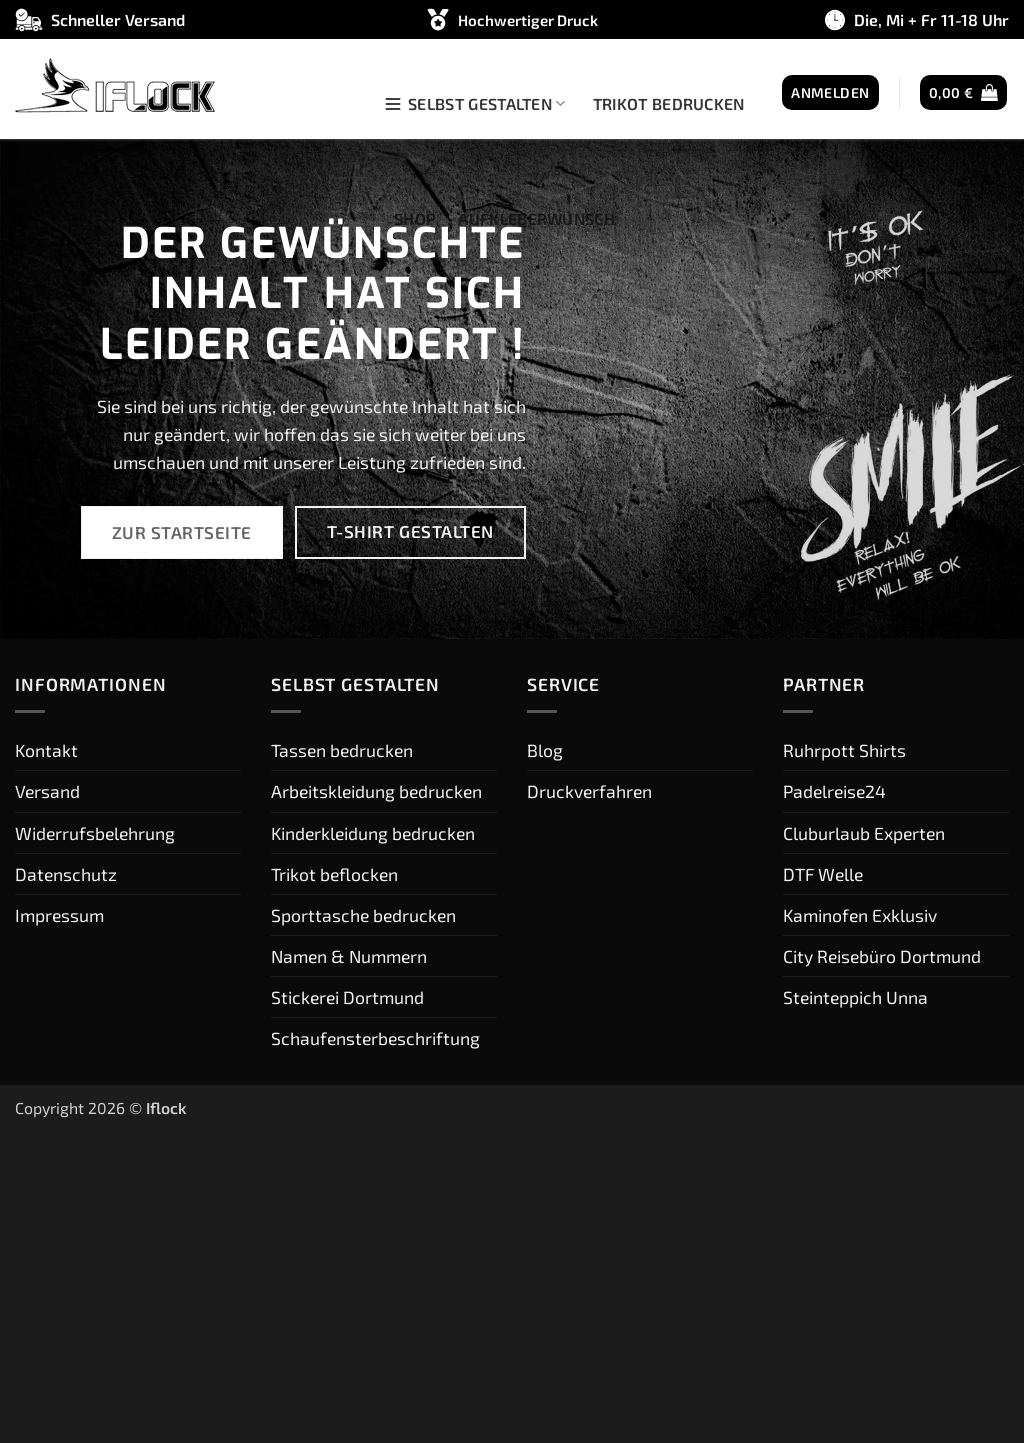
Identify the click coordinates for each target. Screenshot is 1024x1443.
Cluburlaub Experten (864, 833)
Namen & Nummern (349, 956)
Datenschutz (66, 874)
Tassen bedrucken (342, 750)
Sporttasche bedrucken (363, 915)
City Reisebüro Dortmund (882, 956)
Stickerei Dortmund (347, 997)
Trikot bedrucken (669, 103)
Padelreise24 (834, 791)
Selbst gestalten (474, 104)
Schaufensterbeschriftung (375, 1038)
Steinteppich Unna (855, 997)
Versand (47, 791)
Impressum (59, 915)
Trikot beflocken (334, 874)
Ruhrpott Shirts (844, 750)
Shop (415, 218)
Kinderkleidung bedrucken (373, 833)
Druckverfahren (589, 791)
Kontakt (46, 750)
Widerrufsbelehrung (95, 833)
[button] (830, 93)
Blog (545, 750)
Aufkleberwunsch (536, 218)
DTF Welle (823, 874)
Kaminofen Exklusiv (860, 915)
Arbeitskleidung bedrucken (376, 791)
